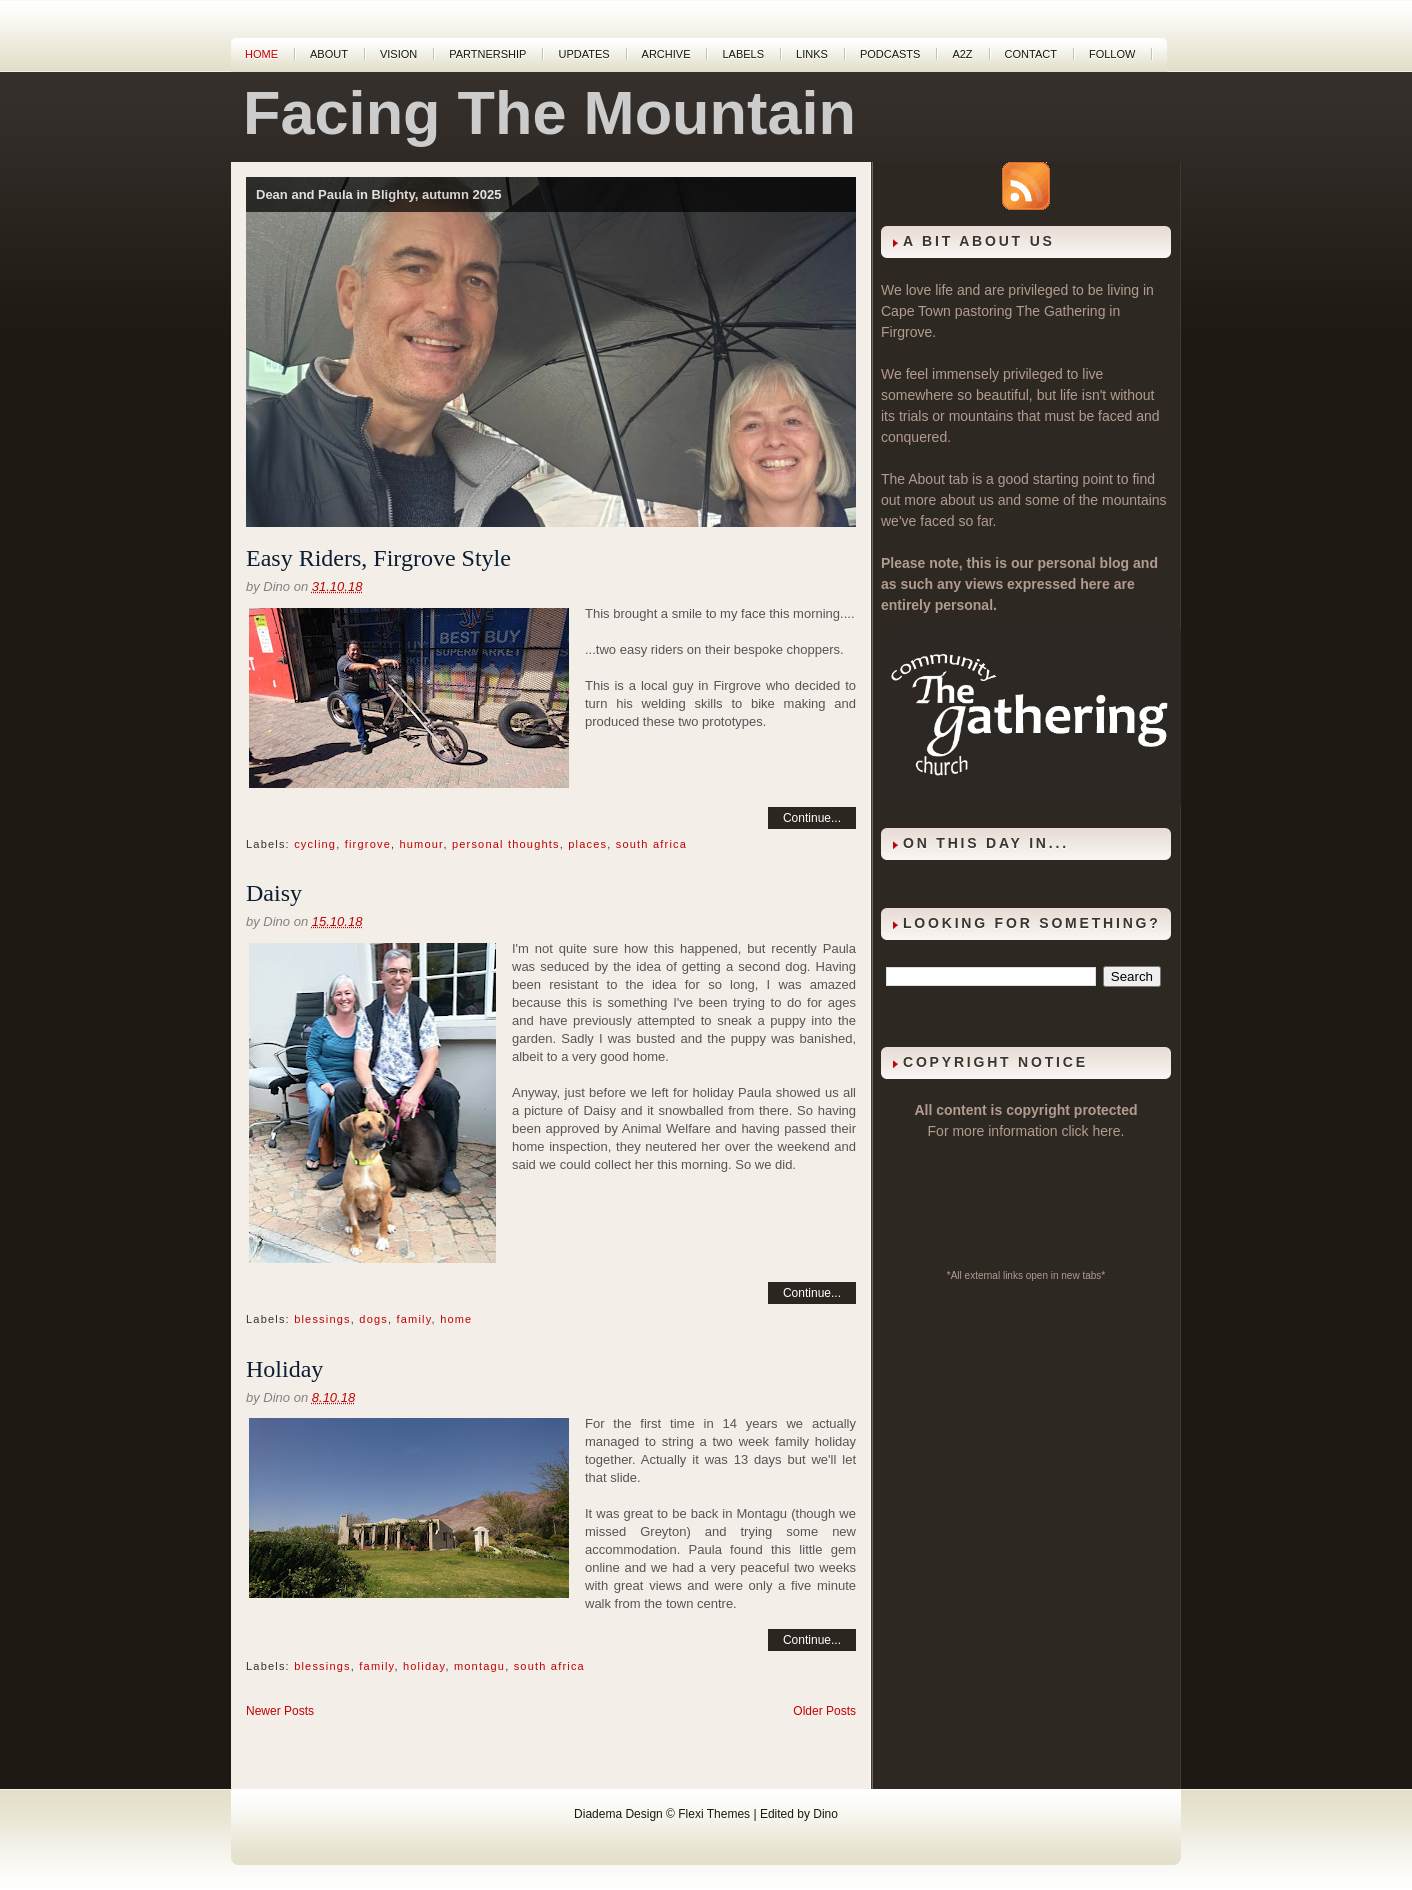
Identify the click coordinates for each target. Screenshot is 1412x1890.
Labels (743, 54)
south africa (651, 844)
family (414, 1319)
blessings (322, 1319)
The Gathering (1061, 311)
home (456, 1319)
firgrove (368, 844)
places (587, 844)
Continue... (812, 818)
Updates (583, 54)
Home (261, 54)
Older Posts (824, 1711)
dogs (373, 1319)
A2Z (962, 54)
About (329, 54)
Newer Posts (280, 1711)
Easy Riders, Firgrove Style (378, 558)
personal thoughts (506, 844)
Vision (398, 54)
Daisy (274, 893)
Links (812, 54)
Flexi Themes (714, 1814)
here (1107, 1131)
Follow (1112, 54)
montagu (479, 1666)
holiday (424, 1666)
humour (421, 844)
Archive (666, 54)
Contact (1031, 54)
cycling (315, 844)
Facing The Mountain (549, 113)
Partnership (487, 54)
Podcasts (890, 54)
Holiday (284, 1369)
